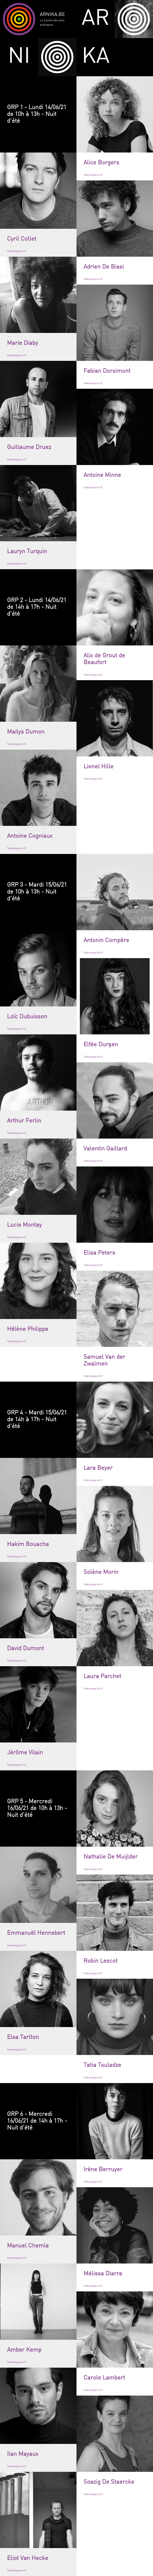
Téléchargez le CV (93, 175)
